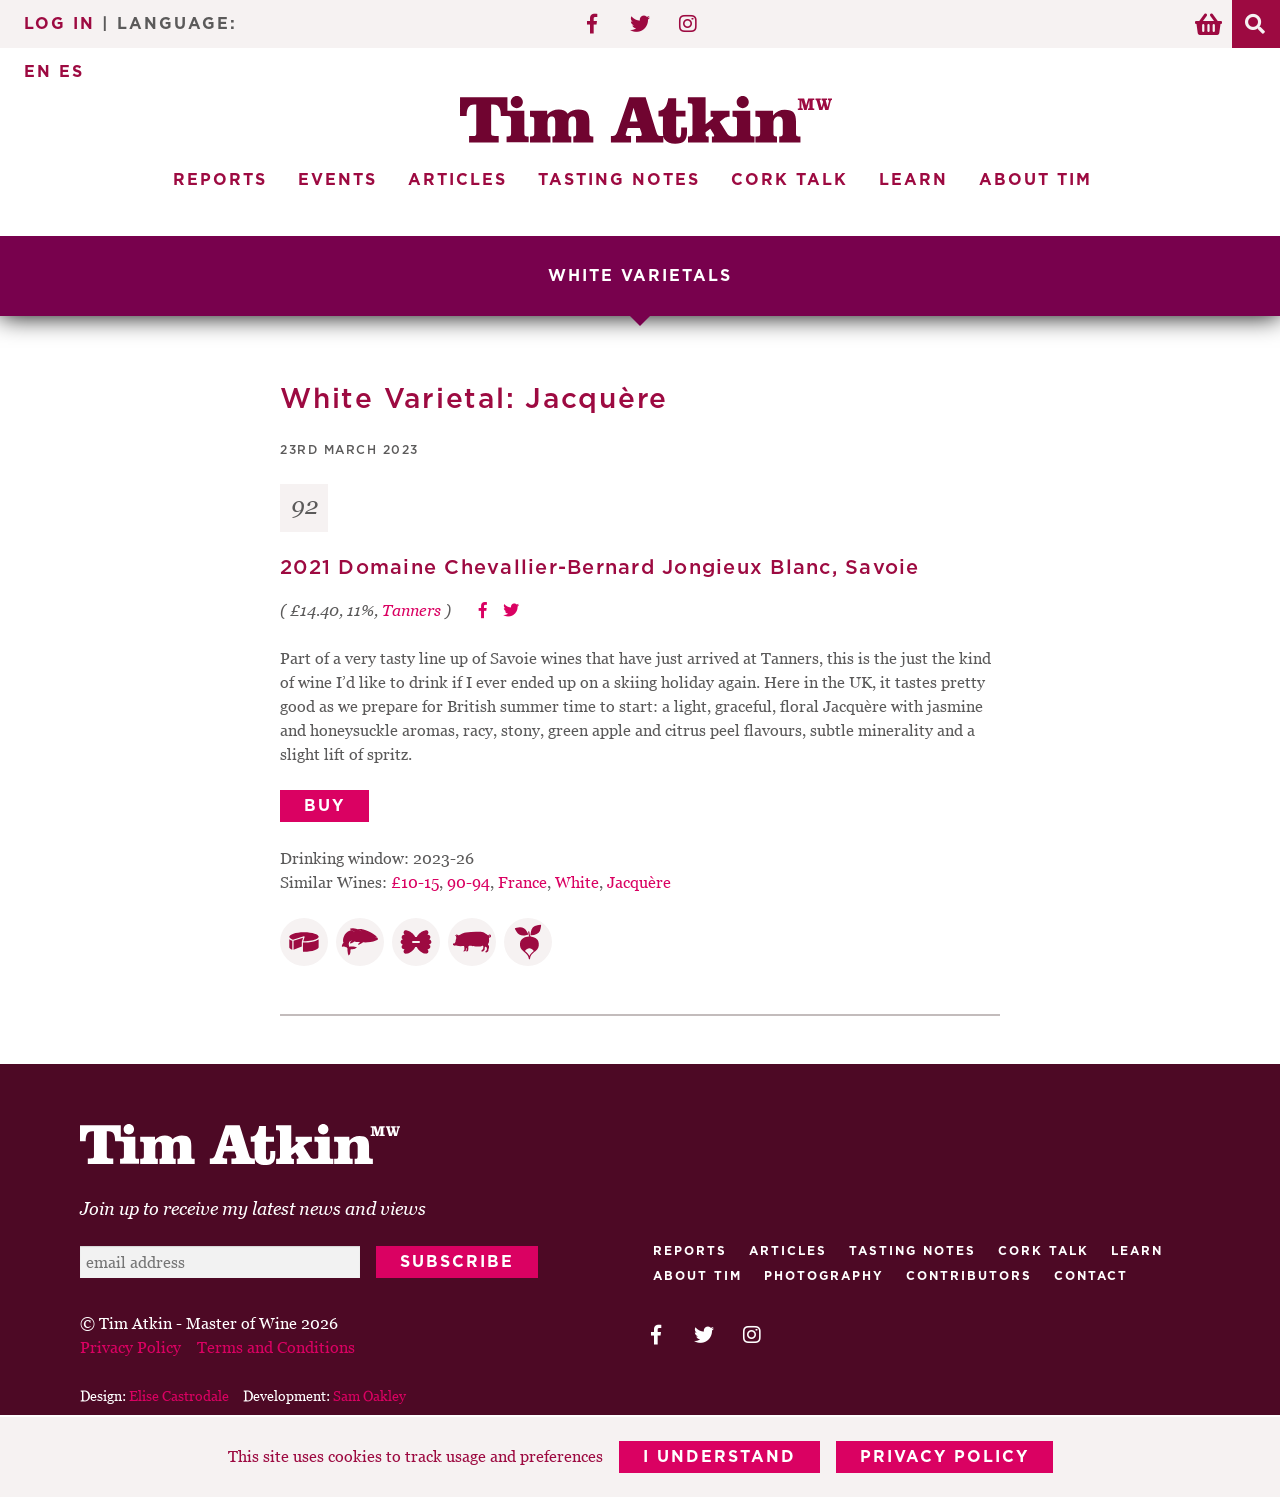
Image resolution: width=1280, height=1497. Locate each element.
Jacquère (639, 882)
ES (71, 72)
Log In (59, 24)
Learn (913, 180)
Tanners (411, 610)
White (577, 882)
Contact (1091, 1276)
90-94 (468, 882)
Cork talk (1043, 1251)
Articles (457, 180)
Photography (824, 1276)
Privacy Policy (944, 1457)
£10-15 (415, 882)
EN (38, 72)
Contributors (969, 1276)
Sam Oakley (369, 1395)
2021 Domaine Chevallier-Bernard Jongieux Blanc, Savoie (600, 568)
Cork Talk (789, 180)
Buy (324, 806)
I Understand (719, 1457)
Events (337, 180)
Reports (220, 180)
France (522, 882)
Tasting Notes (619, 180)
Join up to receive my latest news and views (253, 1208)
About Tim (1035, 180)
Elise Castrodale (179, 1395)
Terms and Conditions (276, 1347)
